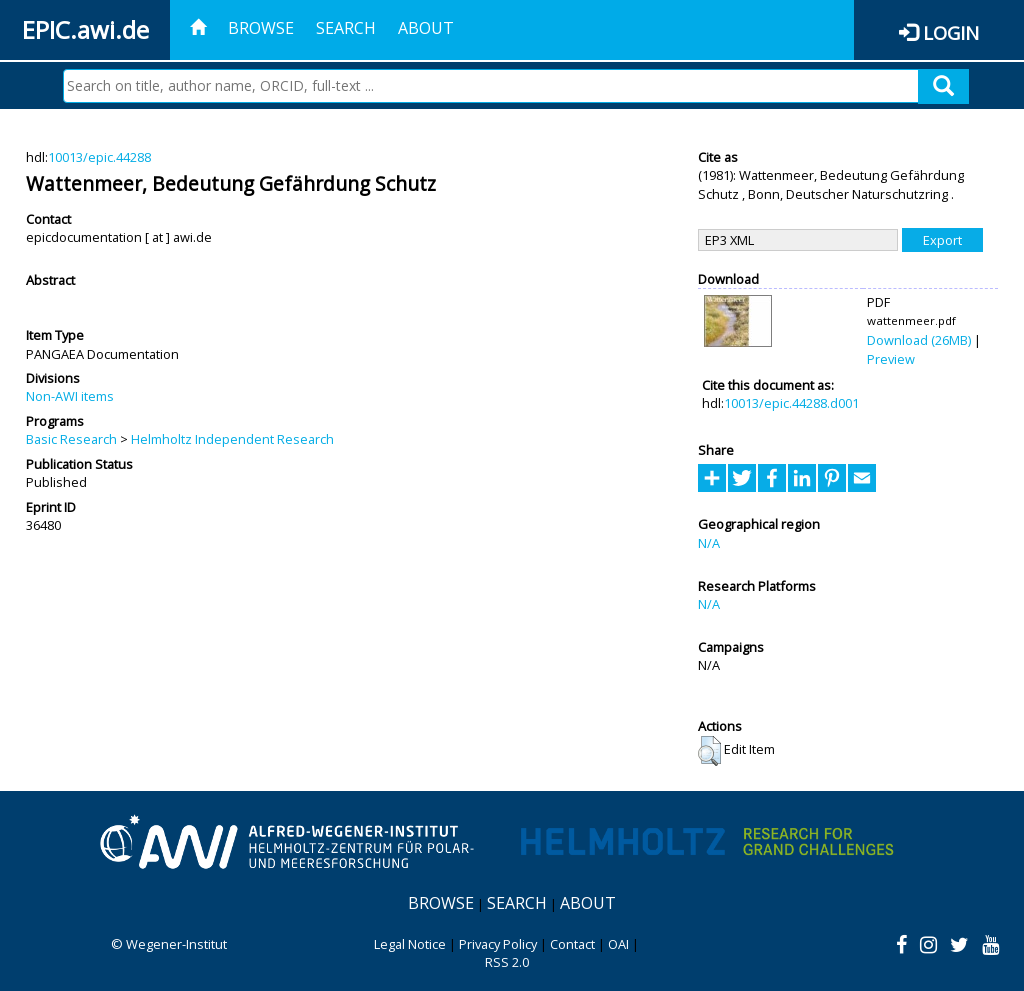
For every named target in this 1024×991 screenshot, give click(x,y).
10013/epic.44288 (99, 157)
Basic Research (71, 439)
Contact (572, 944)
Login (951, 32)
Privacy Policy (498, 944)
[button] (709, 751)
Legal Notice (410, 944)
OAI (618, 944)
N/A (709, 543)
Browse (261, 28)
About (426, 28)
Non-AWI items (70, 396)
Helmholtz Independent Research (232, 439)
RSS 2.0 (507, 962)
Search (346, 28)
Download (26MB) (919, 340)
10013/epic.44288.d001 (791, 403)
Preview (891, 359)
